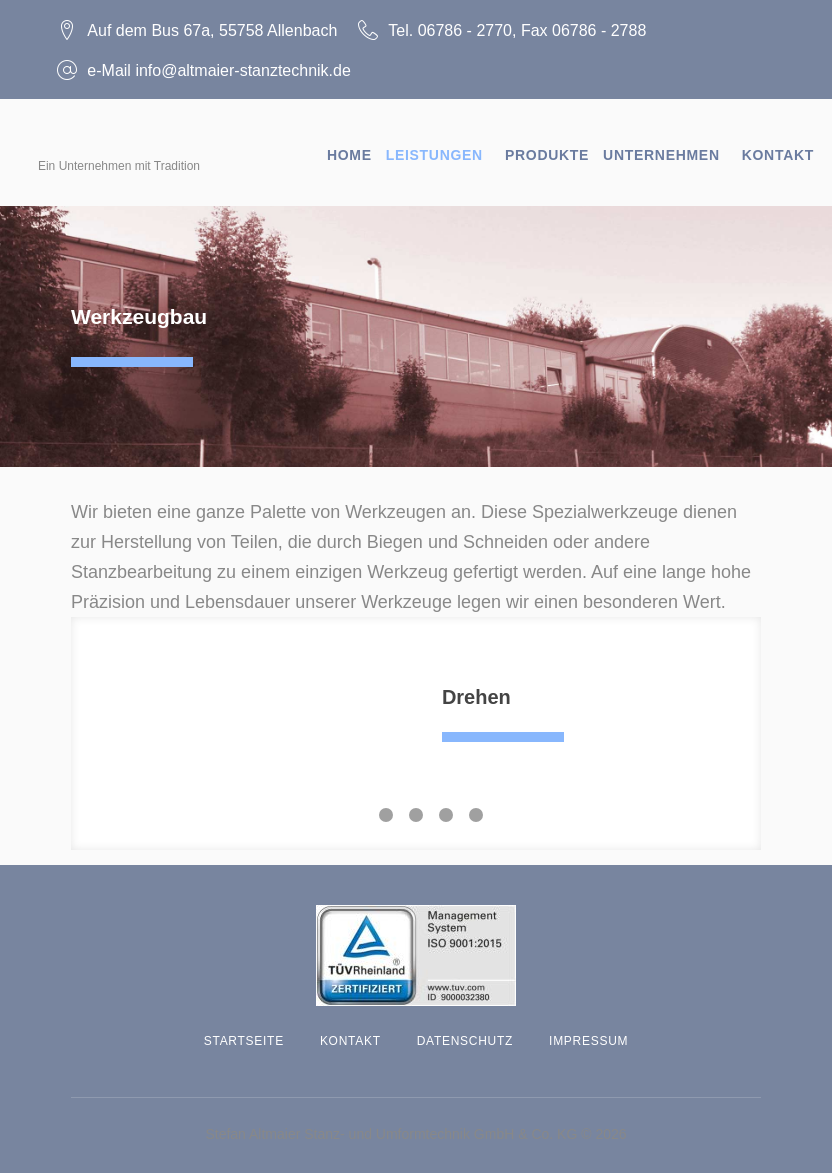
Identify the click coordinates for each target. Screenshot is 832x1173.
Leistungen (434, 146)
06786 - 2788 (613, 25)
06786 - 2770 (478, 25)
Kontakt (778, 146)
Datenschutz (465, 1032)
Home (349, 146)
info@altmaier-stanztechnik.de (256, 65)
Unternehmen (661, 146)
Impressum (588, 1032)
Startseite (244, 1032)
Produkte (547, 146)
